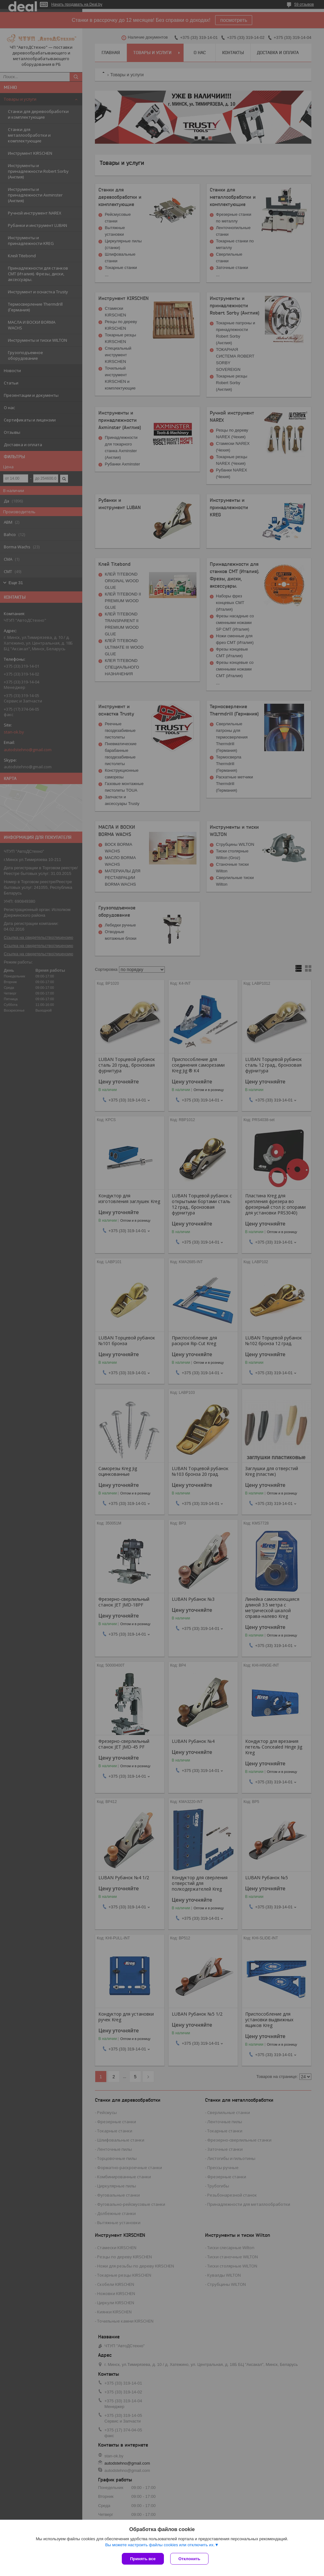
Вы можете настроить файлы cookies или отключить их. (160, 2544)
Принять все (143, 2558)
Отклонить (189, 2558)
